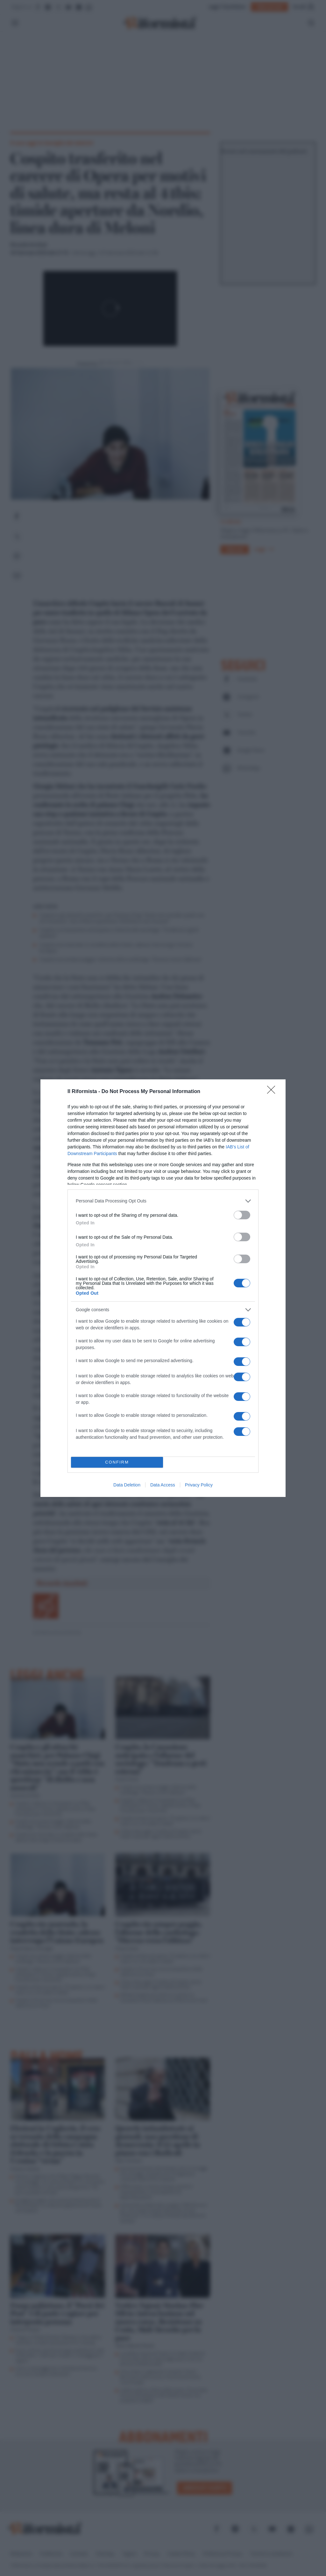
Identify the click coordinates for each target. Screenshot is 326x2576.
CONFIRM (117, 1462)
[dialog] (163, 1288)
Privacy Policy (199, 1484)
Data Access (162, 1484)
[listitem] (163, 1201)
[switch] (242, 1215)
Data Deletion (126, 1484)
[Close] (273, 1092)
